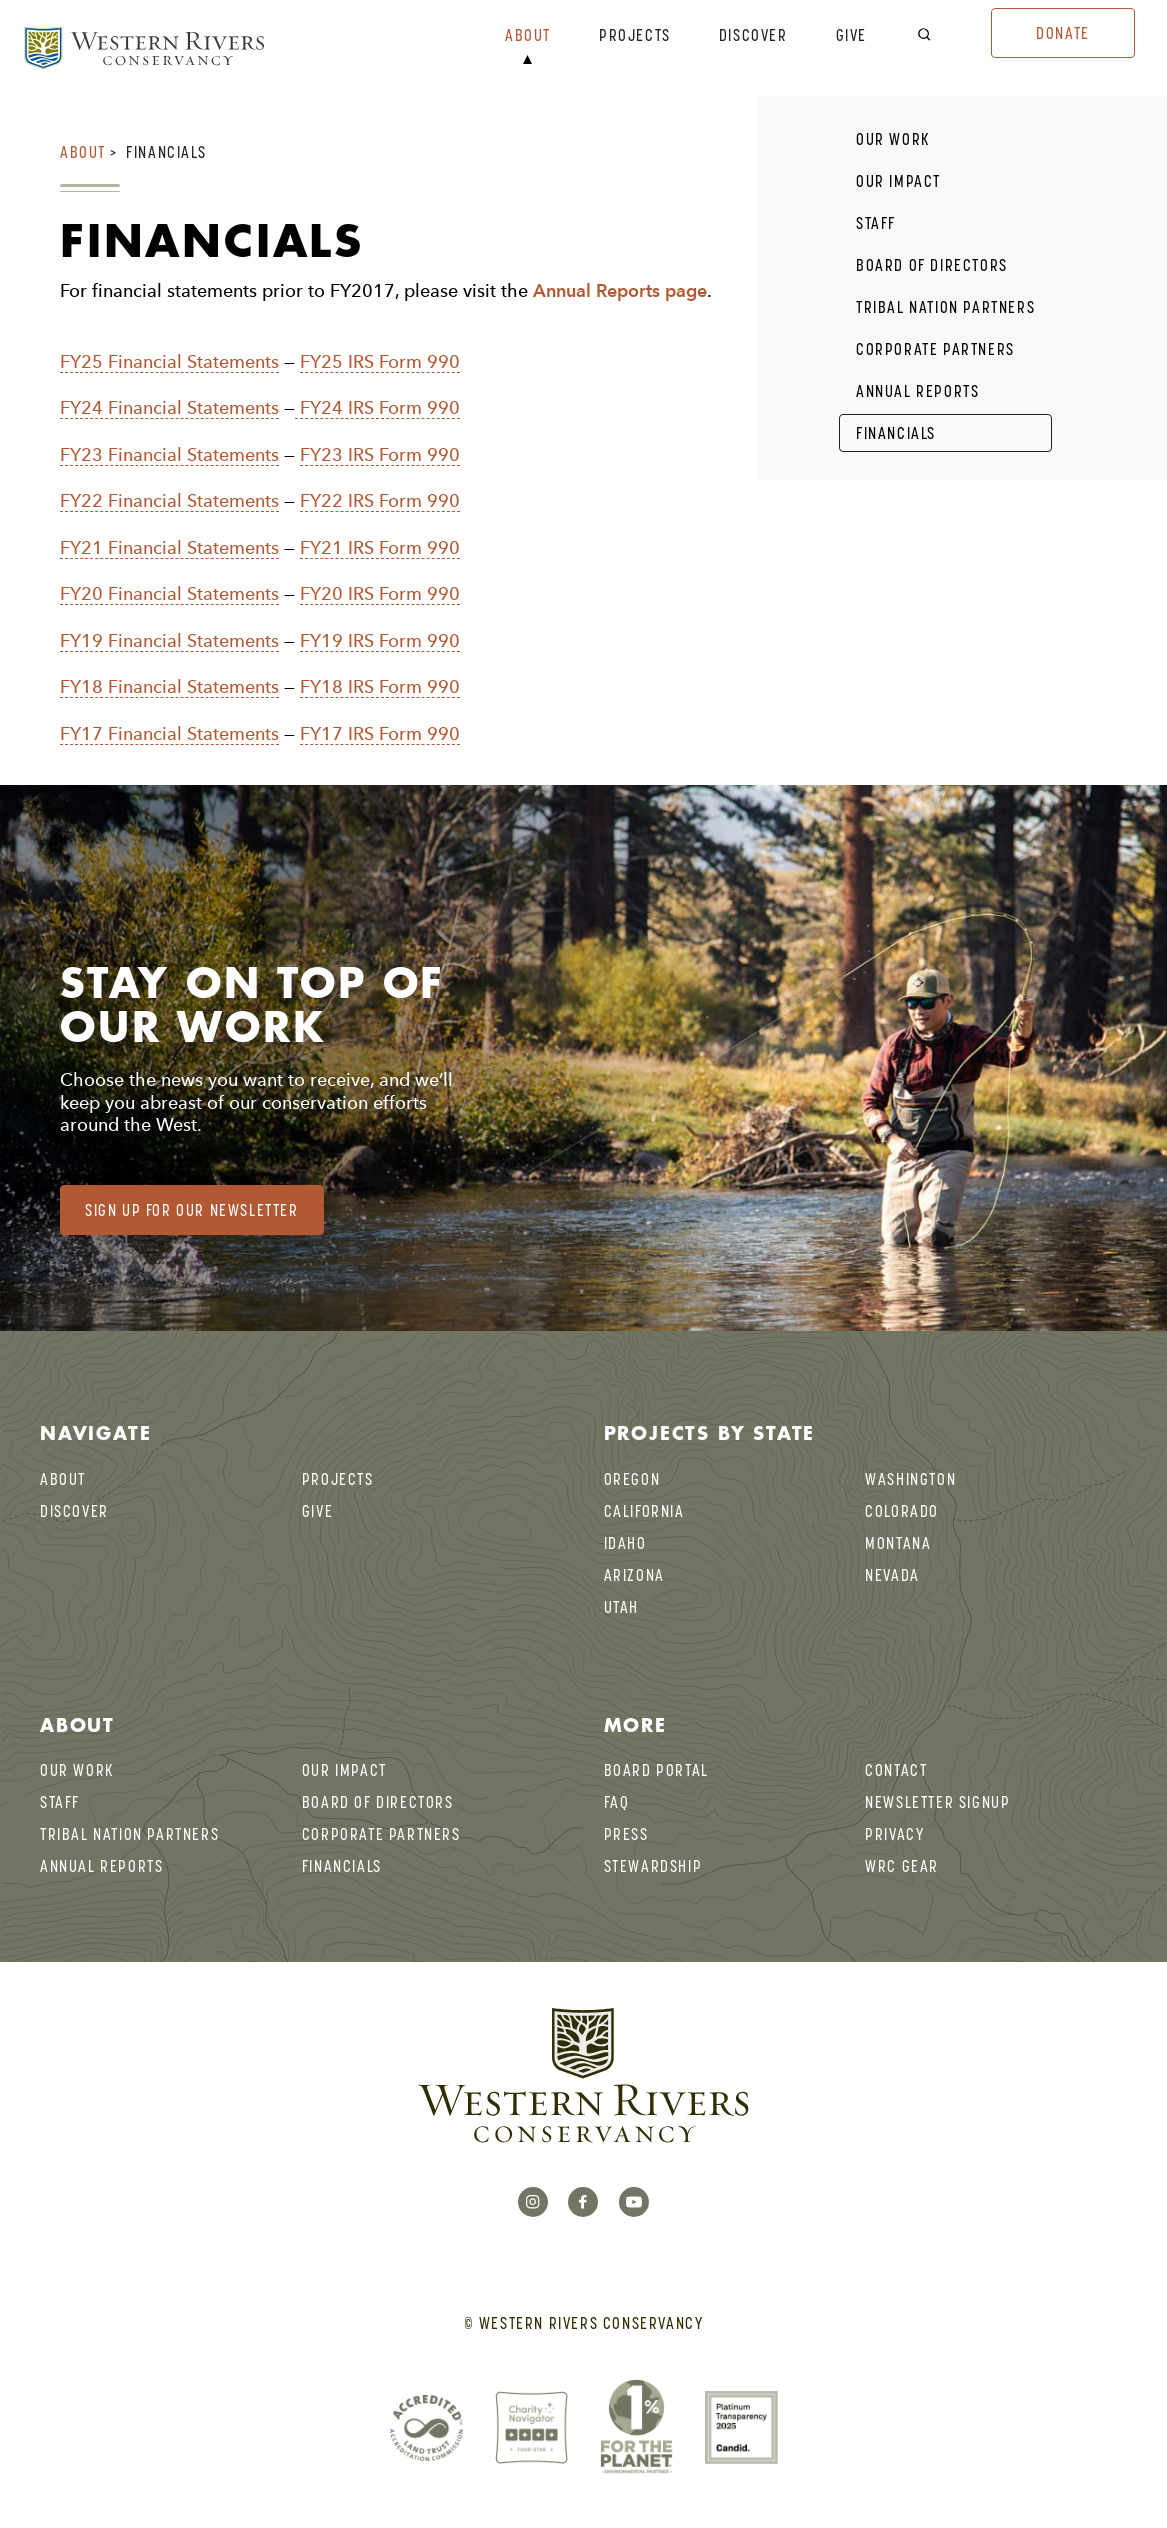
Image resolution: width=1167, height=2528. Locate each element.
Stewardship (653, 1866)
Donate (1063, 33)
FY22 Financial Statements (169, 500)
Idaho (625, 1543)
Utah (621, 1607)
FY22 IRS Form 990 (380, 500)
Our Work (893, 139)
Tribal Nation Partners (945, 307)
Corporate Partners (935, 349)
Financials (166, 152)
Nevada (892, 1575)
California (644, 1511)
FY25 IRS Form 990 (380, 361)
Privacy (894, 1834)
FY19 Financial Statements (169, 640)
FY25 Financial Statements (169, 361)
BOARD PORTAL (656, 1770)
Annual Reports (917, 391)
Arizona (634, 1575)
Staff (876, 223)
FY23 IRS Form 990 (380, 454)
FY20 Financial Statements (169, 593)
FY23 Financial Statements (169, 454)
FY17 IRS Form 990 (380, 733)
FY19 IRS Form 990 (380, 640)
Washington (910, 1479)
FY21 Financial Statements (169, 547)
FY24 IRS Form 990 (377, 407)
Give (851, 36)
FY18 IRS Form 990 (380, 686)
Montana (898, 1543)
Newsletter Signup (937, 1802)
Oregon (632, 1479)
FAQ (617, 1802)
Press (626, 1834)
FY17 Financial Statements (169, 733)
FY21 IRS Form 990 (380, 547)
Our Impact (898, 181)
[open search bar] (937, 35)
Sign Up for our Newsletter (192, 1210)
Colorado (902, 1511)
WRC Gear (902, 1866)
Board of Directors (932, 265)
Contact (896, 1770)
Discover (753, 36)
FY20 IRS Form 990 (380, 593)
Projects (635, 36)
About (528, 36)
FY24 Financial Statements (169, 407)
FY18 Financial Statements (169, 686)
